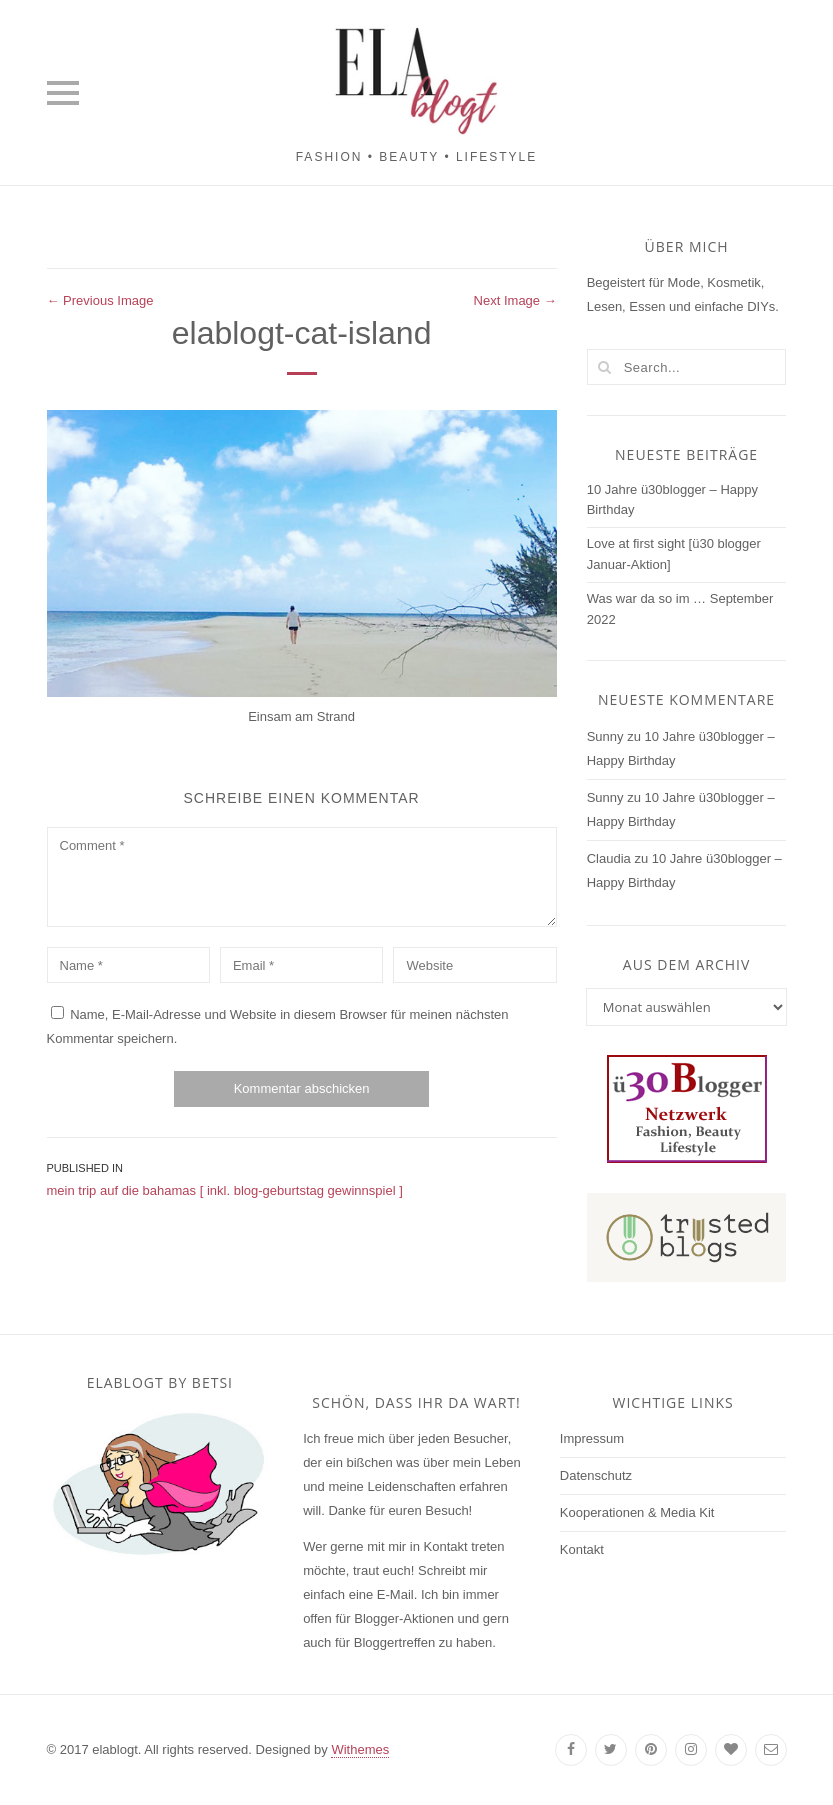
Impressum (592, 1438)
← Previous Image (100, 300)
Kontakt (582, 1549)
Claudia (609, 858)
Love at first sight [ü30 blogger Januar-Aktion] (674, 554)
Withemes (360, 1749)
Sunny (605, 736)
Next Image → (515, 300)
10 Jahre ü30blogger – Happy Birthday (672, 500)
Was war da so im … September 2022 (680, 609)
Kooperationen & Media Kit (637, 1512)
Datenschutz (596, 1475)
